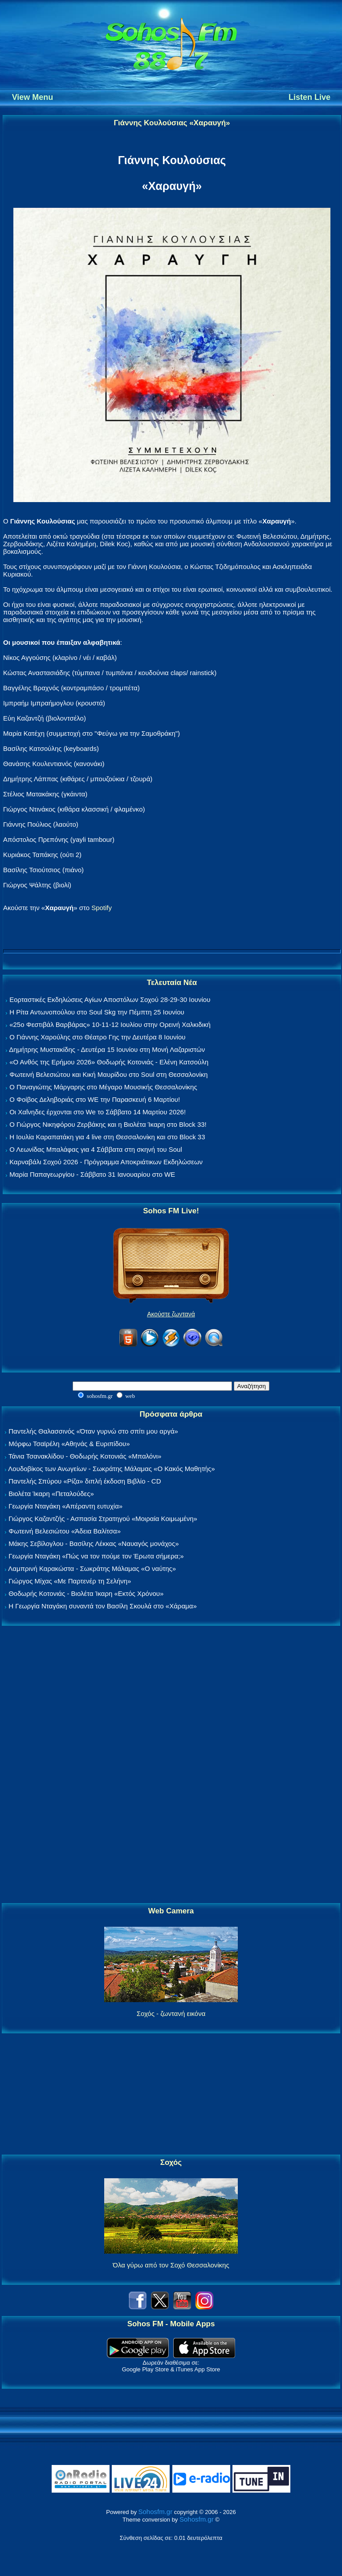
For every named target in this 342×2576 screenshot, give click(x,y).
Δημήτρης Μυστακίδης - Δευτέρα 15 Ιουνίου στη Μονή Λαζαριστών (107, 1049)
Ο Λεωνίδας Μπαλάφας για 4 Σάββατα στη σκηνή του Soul (95, 1149)
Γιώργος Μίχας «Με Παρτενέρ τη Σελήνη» (69, 1581)
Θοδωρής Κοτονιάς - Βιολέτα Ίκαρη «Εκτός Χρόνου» (85, 1593)
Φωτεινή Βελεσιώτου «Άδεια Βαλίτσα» (64, 1531)
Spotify (101, 907)
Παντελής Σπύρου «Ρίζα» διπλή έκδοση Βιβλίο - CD (84, 1481)
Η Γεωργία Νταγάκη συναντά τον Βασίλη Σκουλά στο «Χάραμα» (102, 1606)
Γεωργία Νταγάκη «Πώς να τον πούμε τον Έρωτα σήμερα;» (96, 1556)
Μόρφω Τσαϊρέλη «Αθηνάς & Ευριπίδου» (69, 1443)
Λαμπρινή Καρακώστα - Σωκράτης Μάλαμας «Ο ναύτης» (92, 1568)
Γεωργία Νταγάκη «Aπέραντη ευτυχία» (65, 1506)
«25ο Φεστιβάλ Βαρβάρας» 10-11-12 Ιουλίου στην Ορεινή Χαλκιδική (110, 1024)
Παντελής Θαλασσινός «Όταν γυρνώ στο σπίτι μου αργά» (93, 1431)
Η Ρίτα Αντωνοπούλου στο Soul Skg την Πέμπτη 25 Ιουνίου (96, 1012)
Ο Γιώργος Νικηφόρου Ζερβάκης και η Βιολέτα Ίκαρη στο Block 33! (108, 1124)
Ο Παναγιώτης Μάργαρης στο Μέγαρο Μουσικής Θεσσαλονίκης (103, 1087)
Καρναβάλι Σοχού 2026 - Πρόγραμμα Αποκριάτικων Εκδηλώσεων (106, 1162)
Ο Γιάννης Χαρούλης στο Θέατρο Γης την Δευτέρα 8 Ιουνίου (97, 1037)
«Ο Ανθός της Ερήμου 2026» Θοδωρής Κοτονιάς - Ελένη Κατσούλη (108, 1062)
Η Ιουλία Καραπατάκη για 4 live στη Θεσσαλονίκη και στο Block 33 (107, 1137)
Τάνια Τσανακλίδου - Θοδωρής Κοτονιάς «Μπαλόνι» (84, 1456)
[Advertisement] (171, 1765)
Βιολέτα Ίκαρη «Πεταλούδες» (51, 1493)
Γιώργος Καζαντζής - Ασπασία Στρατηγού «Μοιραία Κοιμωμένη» (102, 1518)
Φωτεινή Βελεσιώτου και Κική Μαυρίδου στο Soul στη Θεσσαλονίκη (108, 1074)
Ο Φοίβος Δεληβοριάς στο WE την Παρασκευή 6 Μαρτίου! (94, 1099)
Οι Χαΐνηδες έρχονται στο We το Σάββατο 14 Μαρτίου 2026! (97, 1112)
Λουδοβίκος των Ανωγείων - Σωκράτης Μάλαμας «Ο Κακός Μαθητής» (111, 1468)
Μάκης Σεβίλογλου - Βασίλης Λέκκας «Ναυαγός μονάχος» (93, 1543)
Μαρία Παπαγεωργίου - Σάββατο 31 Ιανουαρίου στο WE (92, 1174)
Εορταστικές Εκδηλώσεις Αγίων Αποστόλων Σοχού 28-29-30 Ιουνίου (109, 999)
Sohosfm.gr (155, 2511)
